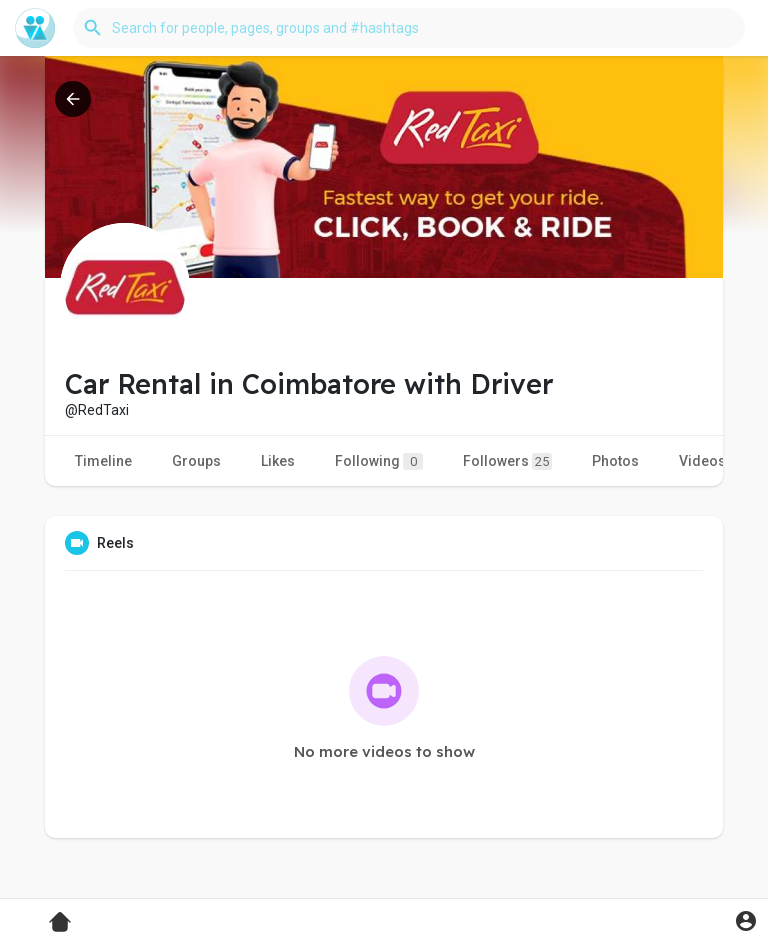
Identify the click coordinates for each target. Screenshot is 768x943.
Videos (702, 461)
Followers (507, 461)
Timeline (103, 461)
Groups (196, 461)
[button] (409, 28)
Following (379, 461)
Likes (278, 461)
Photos (615, 461)
